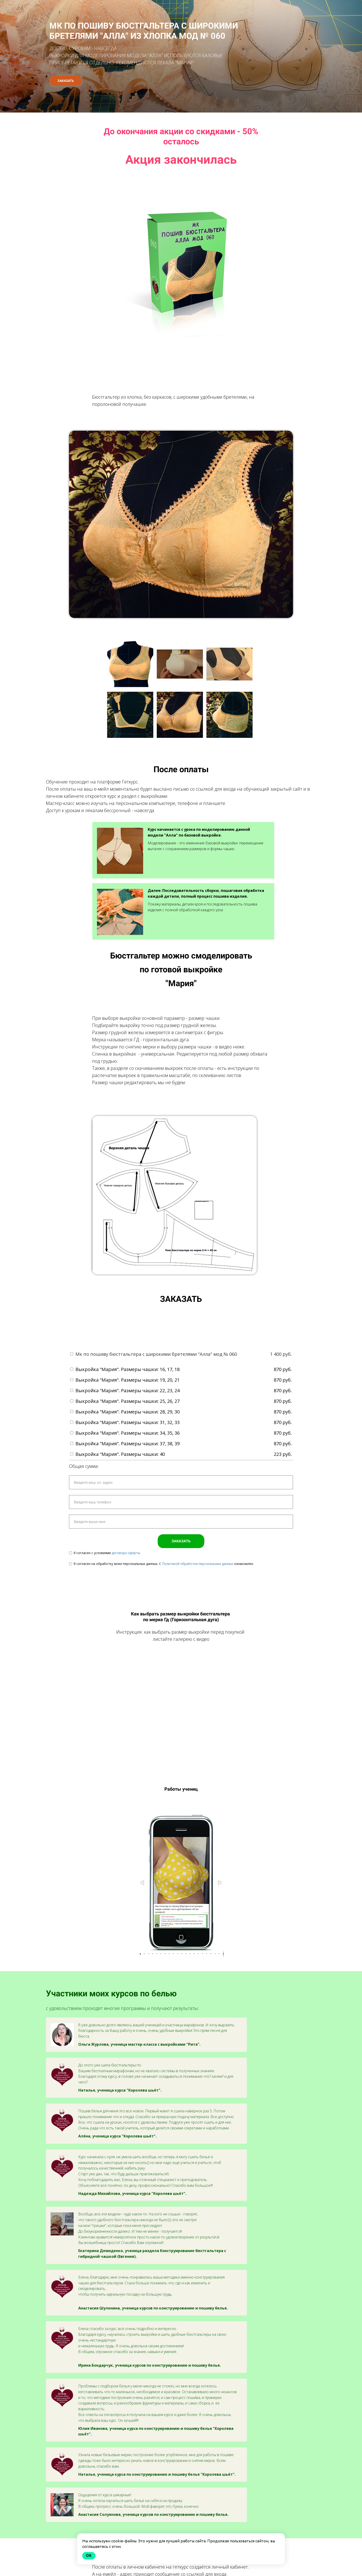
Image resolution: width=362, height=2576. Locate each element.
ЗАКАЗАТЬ (65, 81)
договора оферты (126, 1553)
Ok (89, 2555)
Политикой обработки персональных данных (197, 1563)
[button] (142, 1882)
